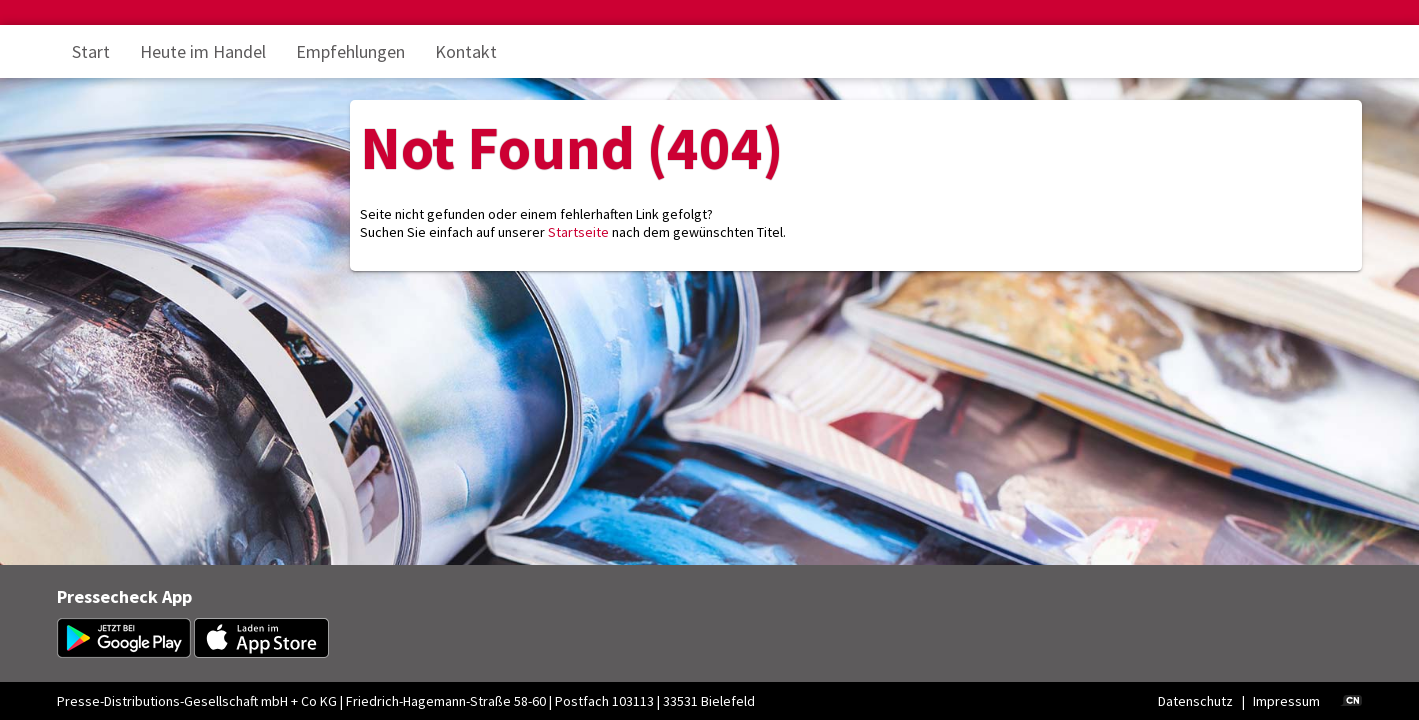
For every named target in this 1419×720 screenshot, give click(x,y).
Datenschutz (1195, 701)
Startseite (578, 232)
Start (91, 51)
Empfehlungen (350, 51)
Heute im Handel (203, 51)
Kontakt (466, 51)
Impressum (1286, 701)
